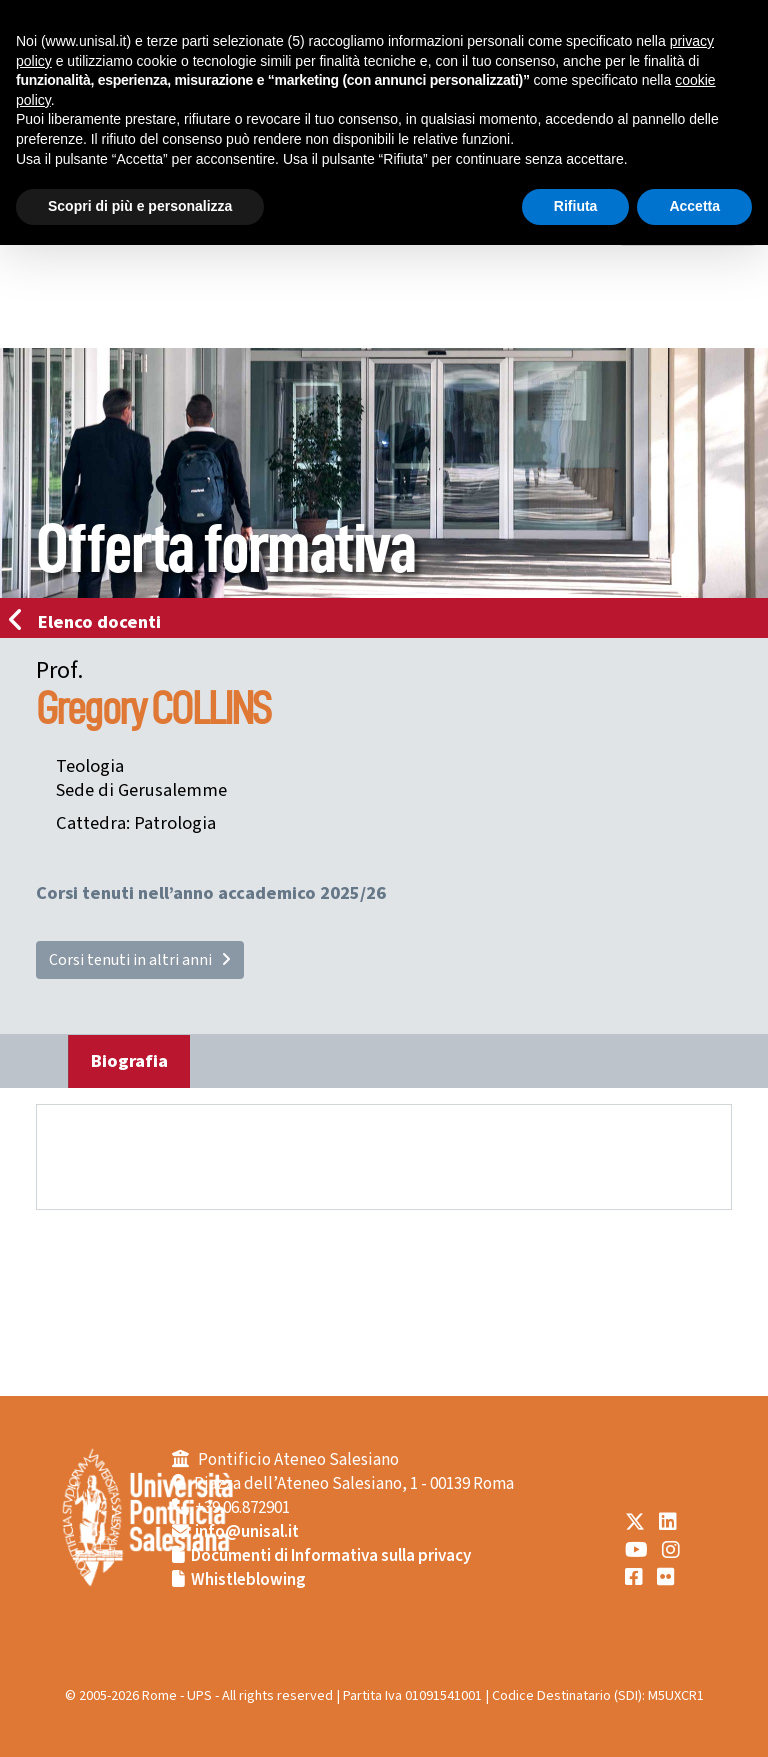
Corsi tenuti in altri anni (140, 960)
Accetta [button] (694, 206)
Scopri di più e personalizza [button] (140, 206)
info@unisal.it (247, 1532)
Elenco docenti (91, 622)
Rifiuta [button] (576, 206)
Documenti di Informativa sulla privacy (331, 1556)
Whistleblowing (248, 1580)
